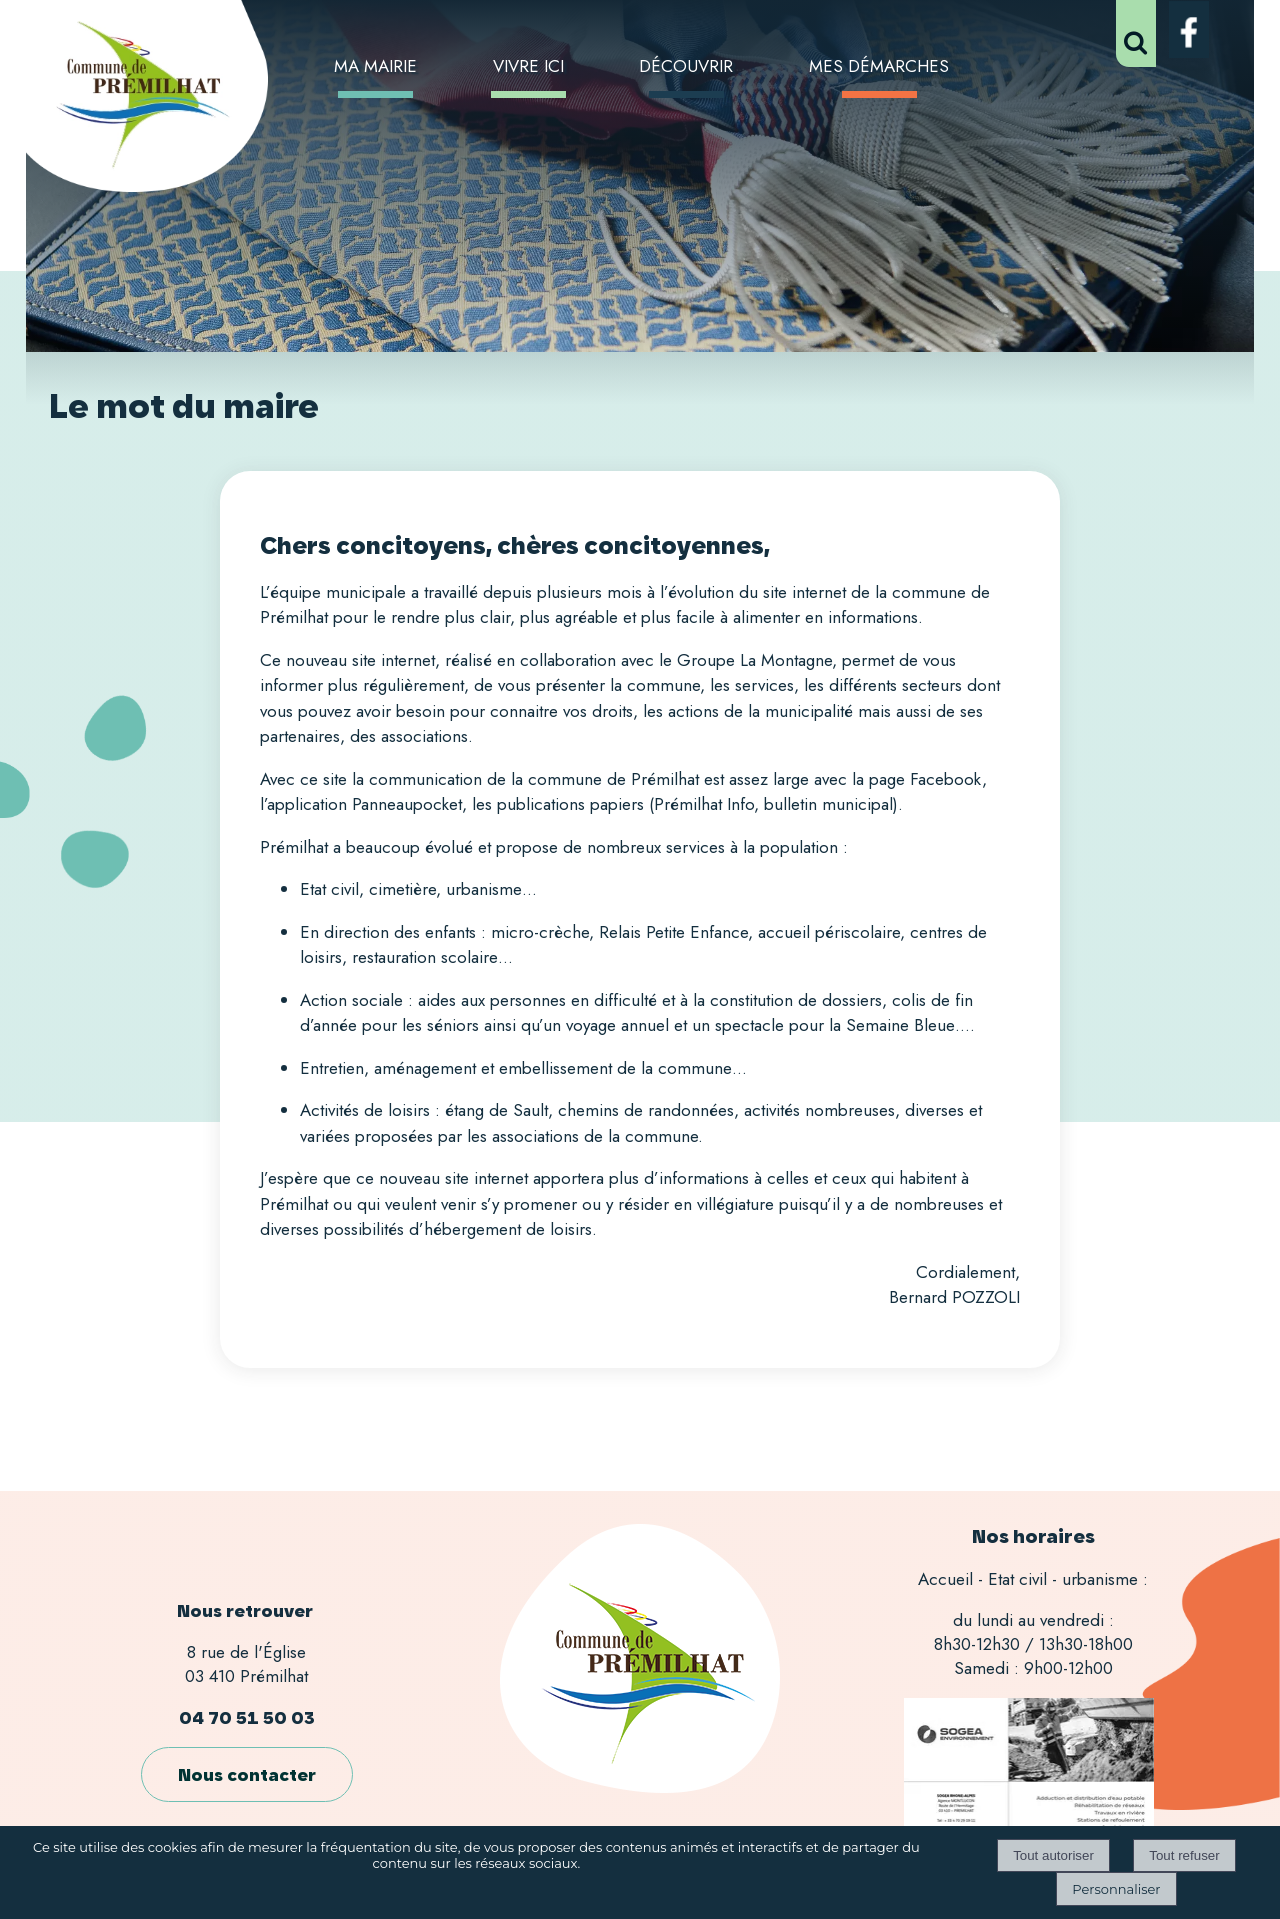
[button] (1136, 33)
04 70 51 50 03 (247, 1717)
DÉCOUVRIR (686, 66)
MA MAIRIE (375, 66)
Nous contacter (247, 1774)
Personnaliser (1116, 1889)
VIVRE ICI (528, 66)
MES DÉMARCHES (879, 66)
